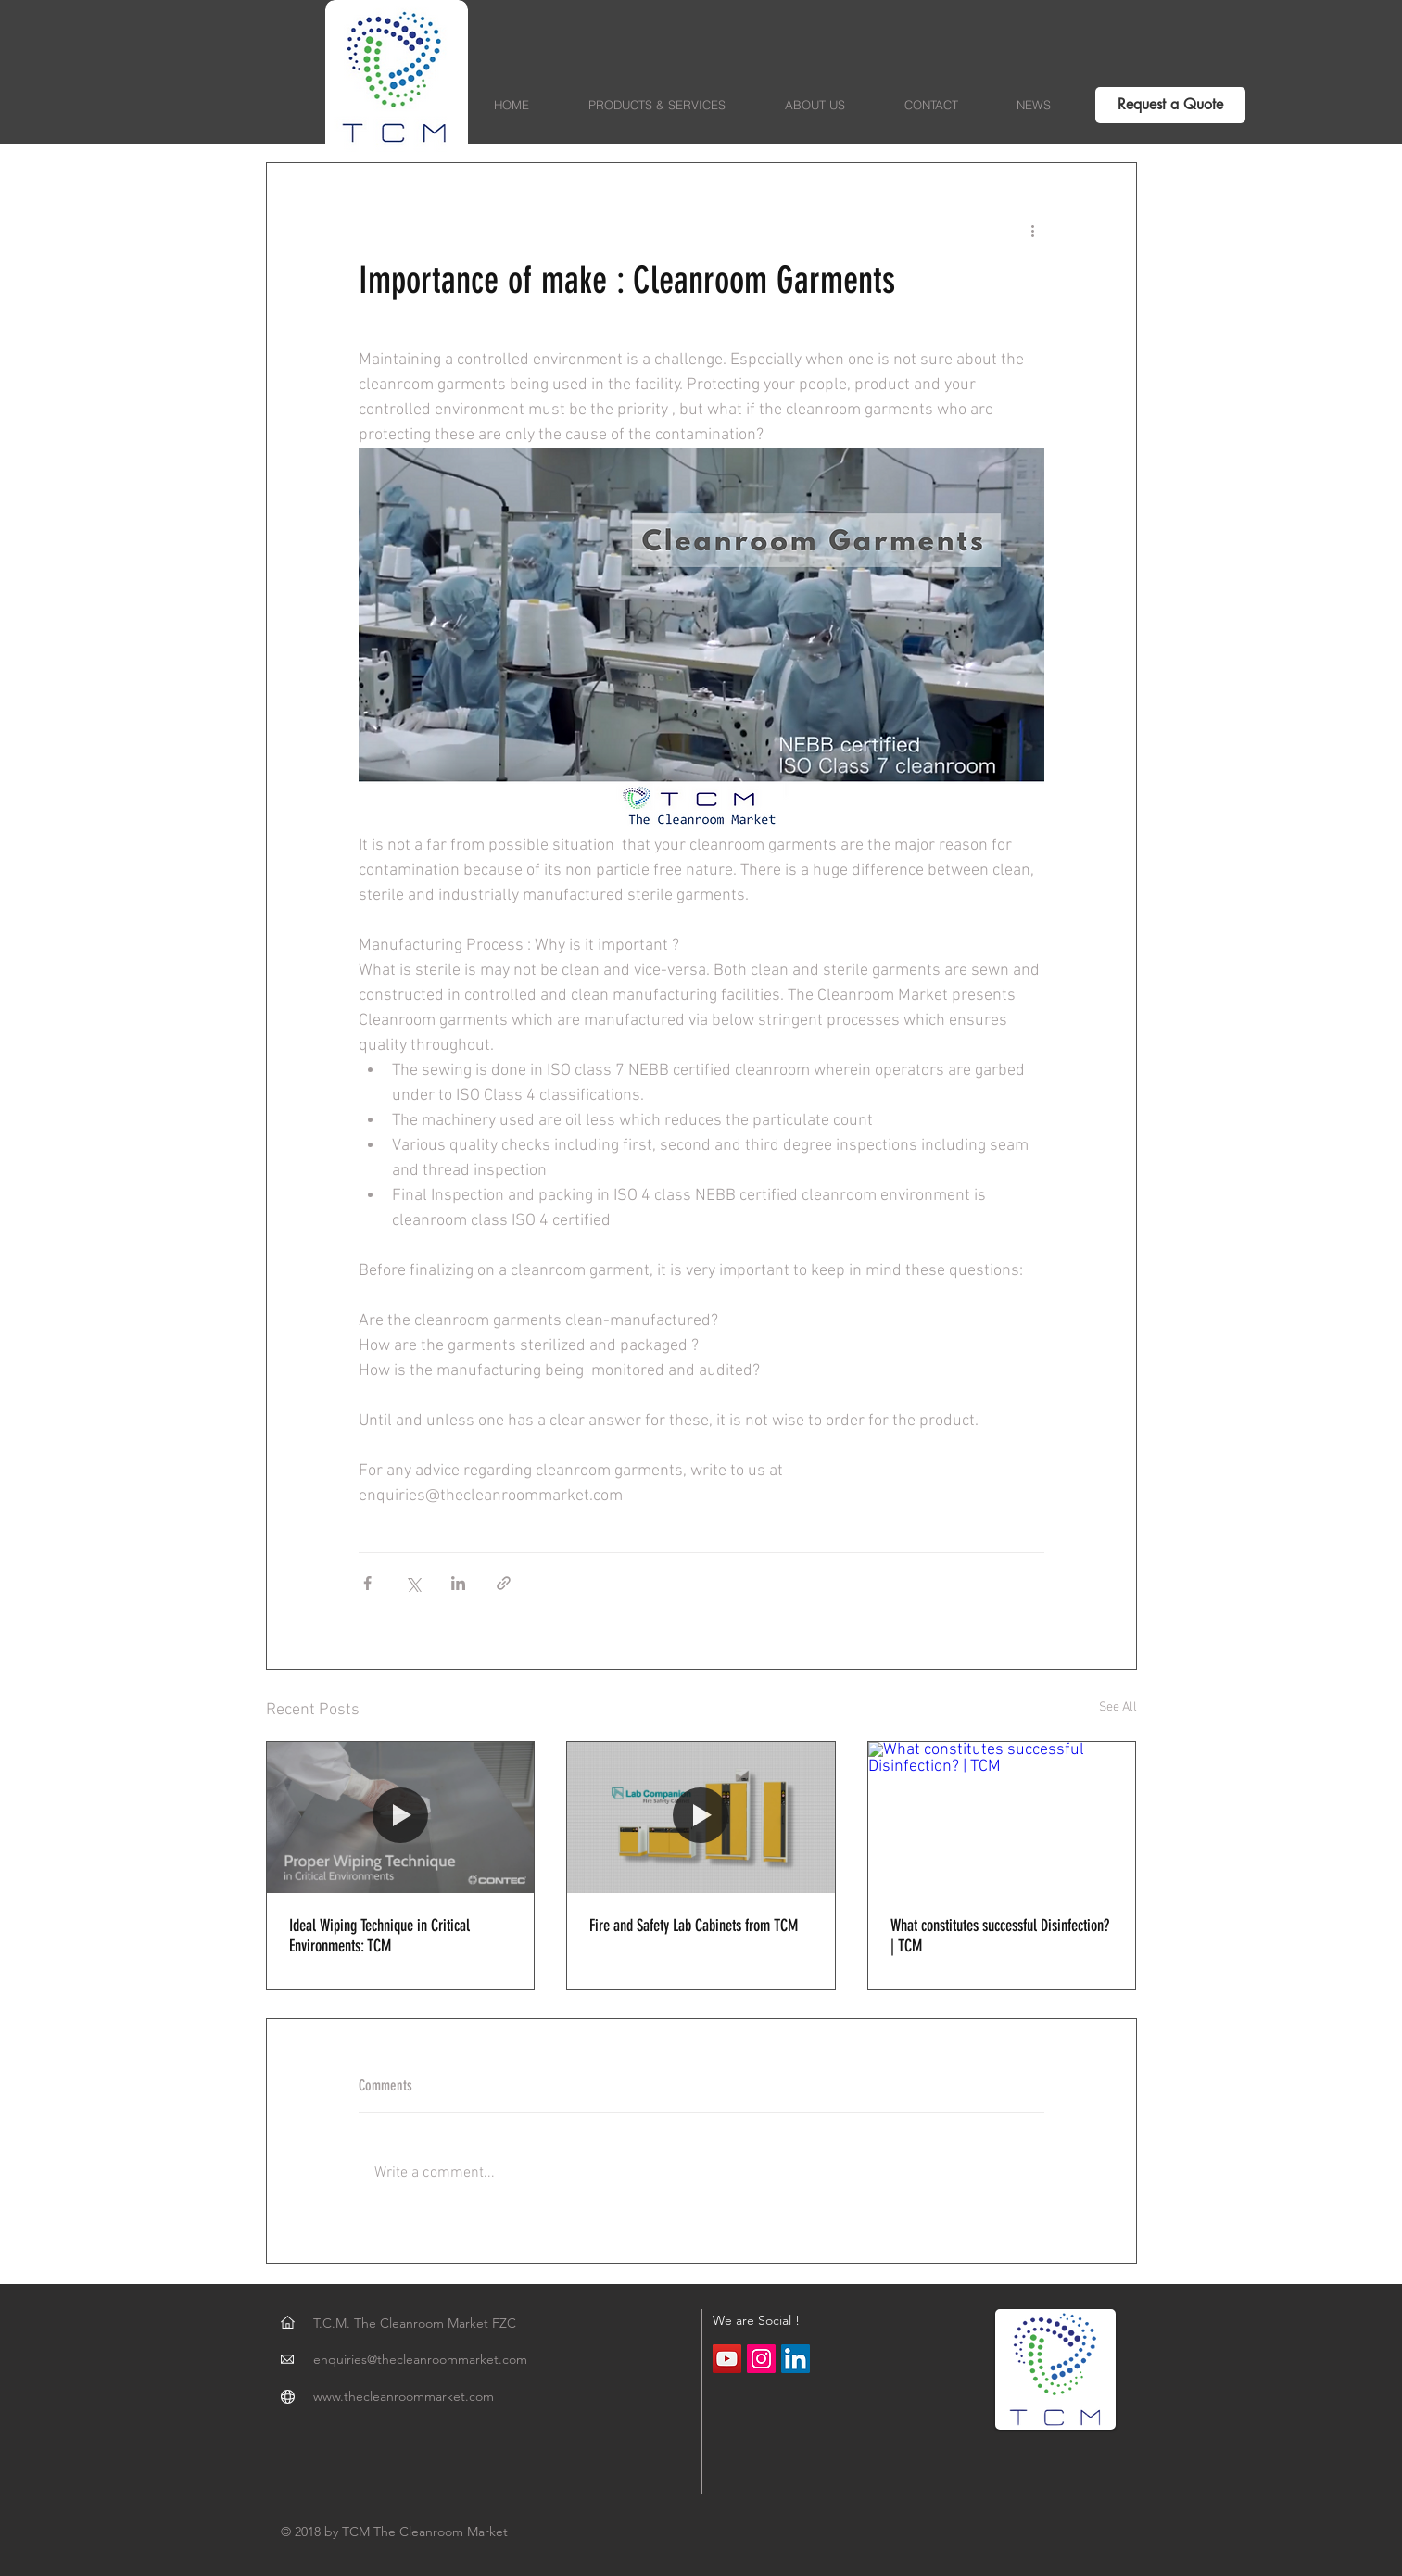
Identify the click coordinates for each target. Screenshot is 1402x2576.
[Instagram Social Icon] (761, 2358)
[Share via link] (503, 1583)
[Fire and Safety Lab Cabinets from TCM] (701, 1817)
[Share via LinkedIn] (458, 1583)
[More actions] (1033, 230)
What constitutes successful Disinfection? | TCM (999, 1935)
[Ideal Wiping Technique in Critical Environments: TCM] (401, 1817)
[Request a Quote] (1170, 105)
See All (1118, 1707)
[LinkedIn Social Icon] (795, 2358)
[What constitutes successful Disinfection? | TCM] (1002, 1817)
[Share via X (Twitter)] (413, 1583)
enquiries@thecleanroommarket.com (420, 2359)
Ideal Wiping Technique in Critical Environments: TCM (379, 1935)
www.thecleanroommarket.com (403, 2396)
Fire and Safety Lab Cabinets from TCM (693, 1925)
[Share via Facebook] (367, 1583)
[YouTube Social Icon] (727, 2358)
